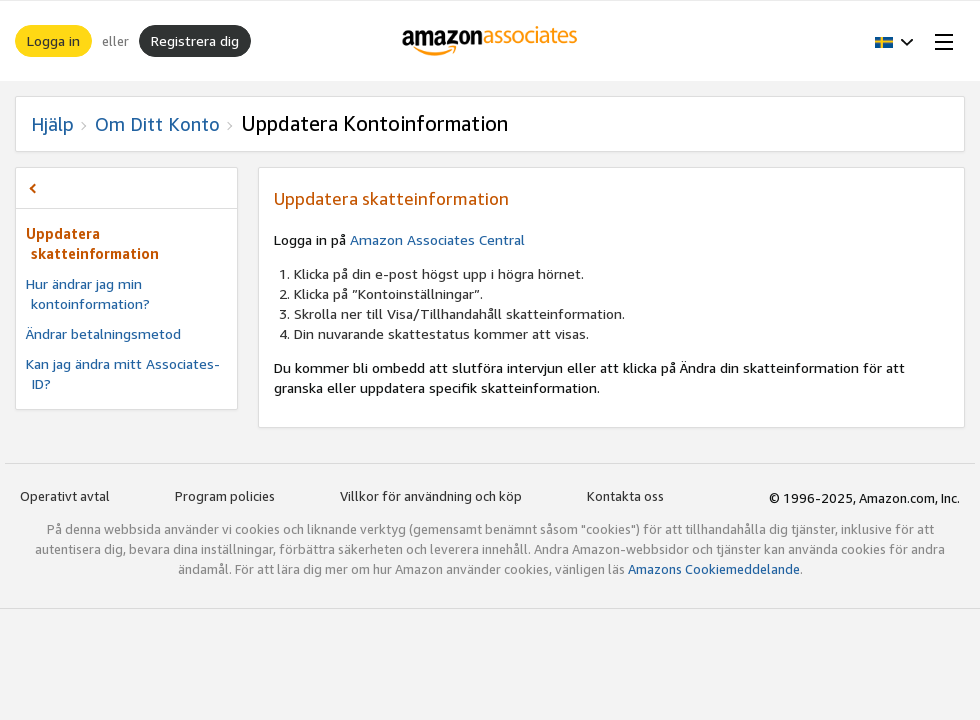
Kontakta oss (625, 496)
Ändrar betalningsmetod (103, 333)
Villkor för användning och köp (431, 496)
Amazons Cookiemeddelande (714, 569)
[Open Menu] (940, 41)
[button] (894, 41)
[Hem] (490, 41)
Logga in (53, 40)
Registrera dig (195, 40)
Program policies (225, 496)
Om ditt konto (157, 124)
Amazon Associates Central (437, 239)
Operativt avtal (65, 496)
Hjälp (52, 124)
